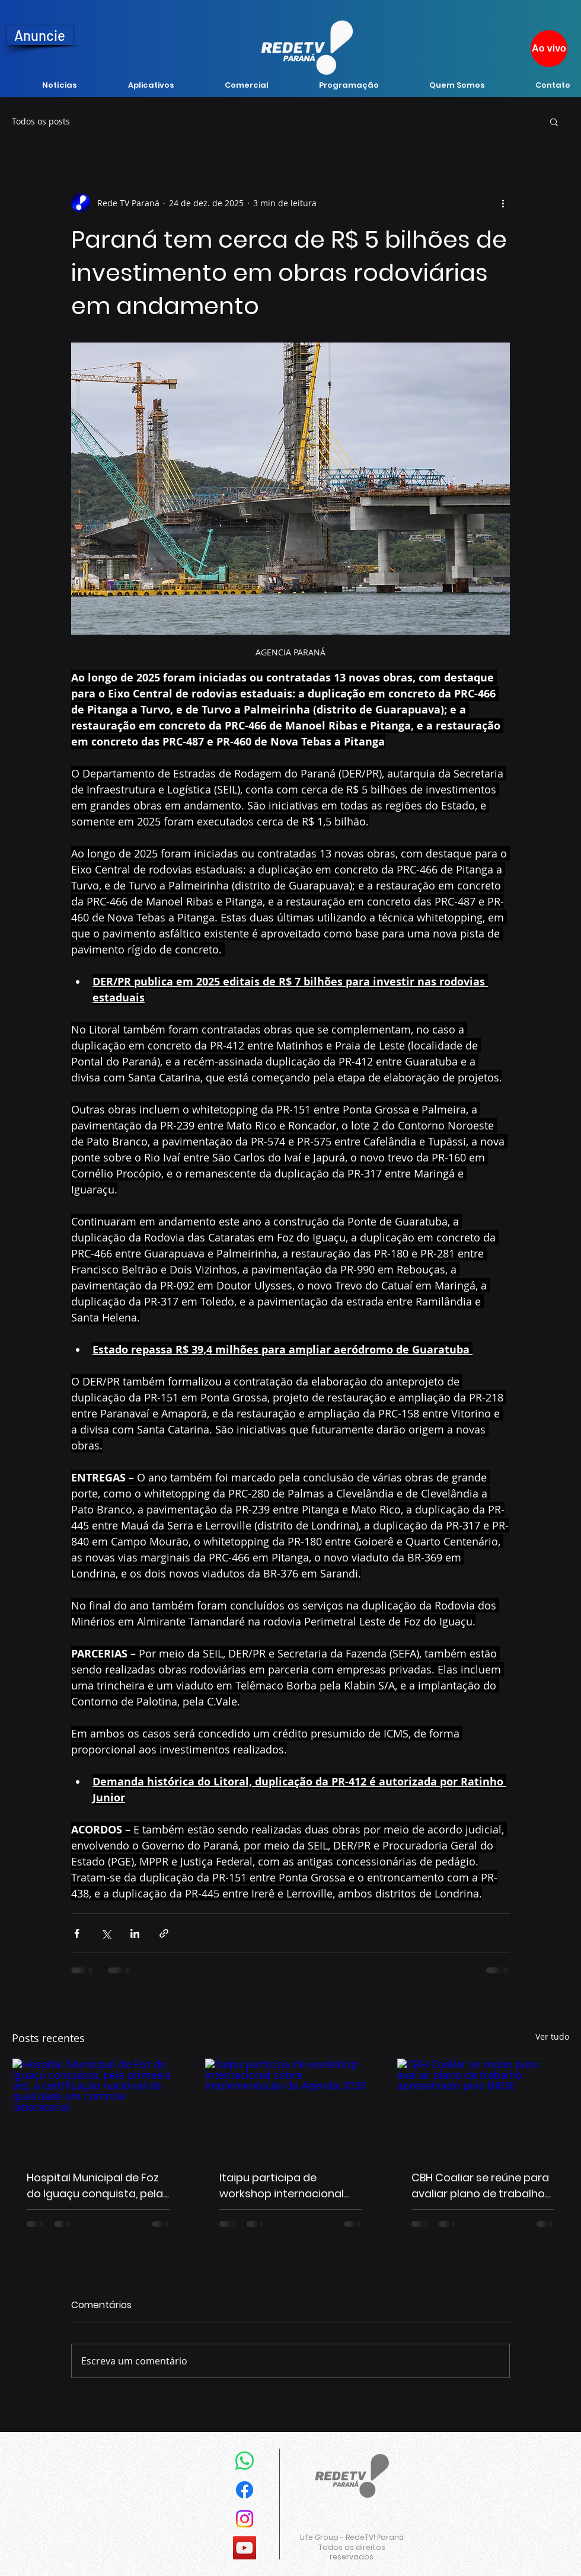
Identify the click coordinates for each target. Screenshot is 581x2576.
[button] (554, 121)
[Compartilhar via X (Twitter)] (105, 1933)
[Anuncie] (40, 35)
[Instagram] (244, 2518)
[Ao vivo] (549, 48)
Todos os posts (41, 121)
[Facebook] (244, 2489)
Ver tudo (552, 2036)
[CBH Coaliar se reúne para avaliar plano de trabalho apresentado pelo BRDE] (483, 2107)
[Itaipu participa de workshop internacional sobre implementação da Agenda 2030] (290, 2107)
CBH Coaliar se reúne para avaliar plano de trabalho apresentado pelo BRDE (480, 2185)
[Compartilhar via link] (164, 1933)
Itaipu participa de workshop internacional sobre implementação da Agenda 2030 (287, 2185)
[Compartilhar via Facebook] (76, 1933)
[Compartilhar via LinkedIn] (135, 1933)
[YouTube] (244, 2547)
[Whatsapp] (244, 2460)
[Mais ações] (503, 203)
